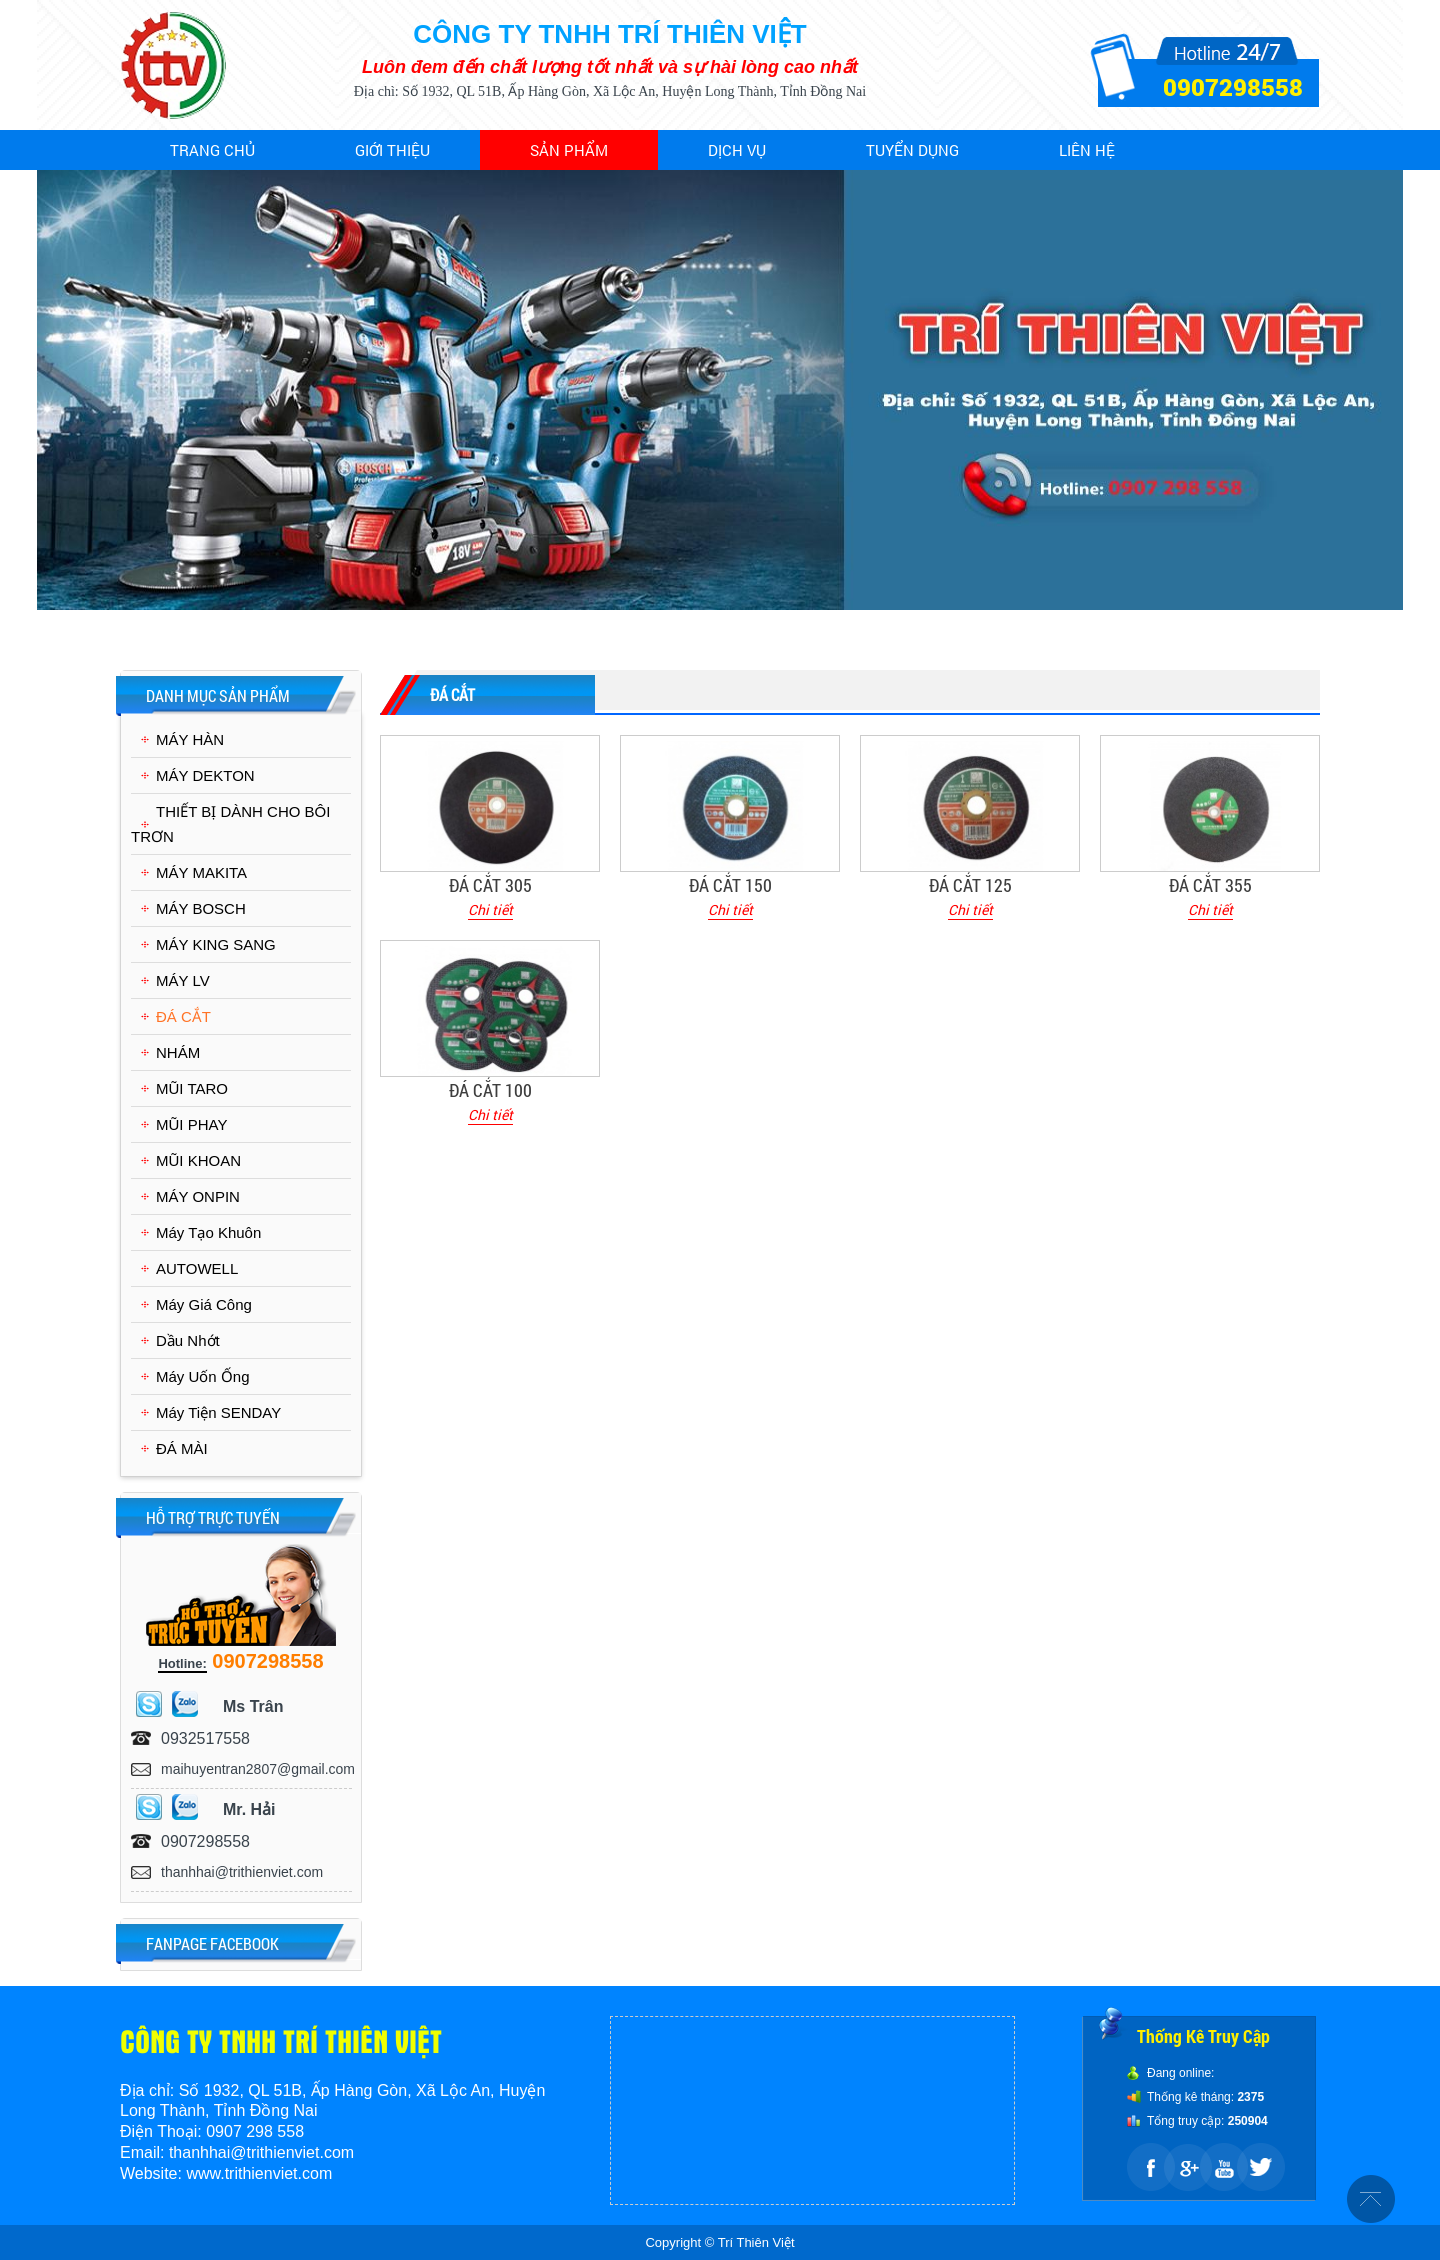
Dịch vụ (737, 150)
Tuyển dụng (912, 150)
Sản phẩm (569, 150)
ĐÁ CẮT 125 (970, 885)
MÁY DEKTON (205, 775)
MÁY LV (183, 980)
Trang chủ (212, 150)
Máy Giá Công (204, 1304)
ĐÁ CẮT (183, 1016)
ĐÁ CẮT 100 (490, 1090)
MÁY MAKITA (201, 872)
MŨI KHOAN (198, 1160)
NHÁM (178, 1052)
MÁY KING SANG (216, 944)
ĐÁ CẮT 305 (490, 885)
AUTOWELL (197, 1268)
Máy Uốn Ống (203, 1376)
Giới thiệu (392, 150)
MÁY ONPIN (198, 1196)
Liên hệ (1087, 150)
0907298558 (1233, 87)
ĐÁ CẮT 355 (1210, 885)
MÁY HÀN (190, 739)
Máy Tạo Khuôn (208, 1232)
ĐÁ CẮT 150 (730, 885)
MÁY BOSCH (201, 908)
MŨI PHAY (191, 1124)
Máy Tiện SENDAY (218, 1412)
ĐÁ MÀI (182, 1448)
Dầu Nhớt (188, 1340)
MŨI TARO (192, 1088)
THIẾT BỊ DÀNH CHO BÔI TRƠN (230, 824)
